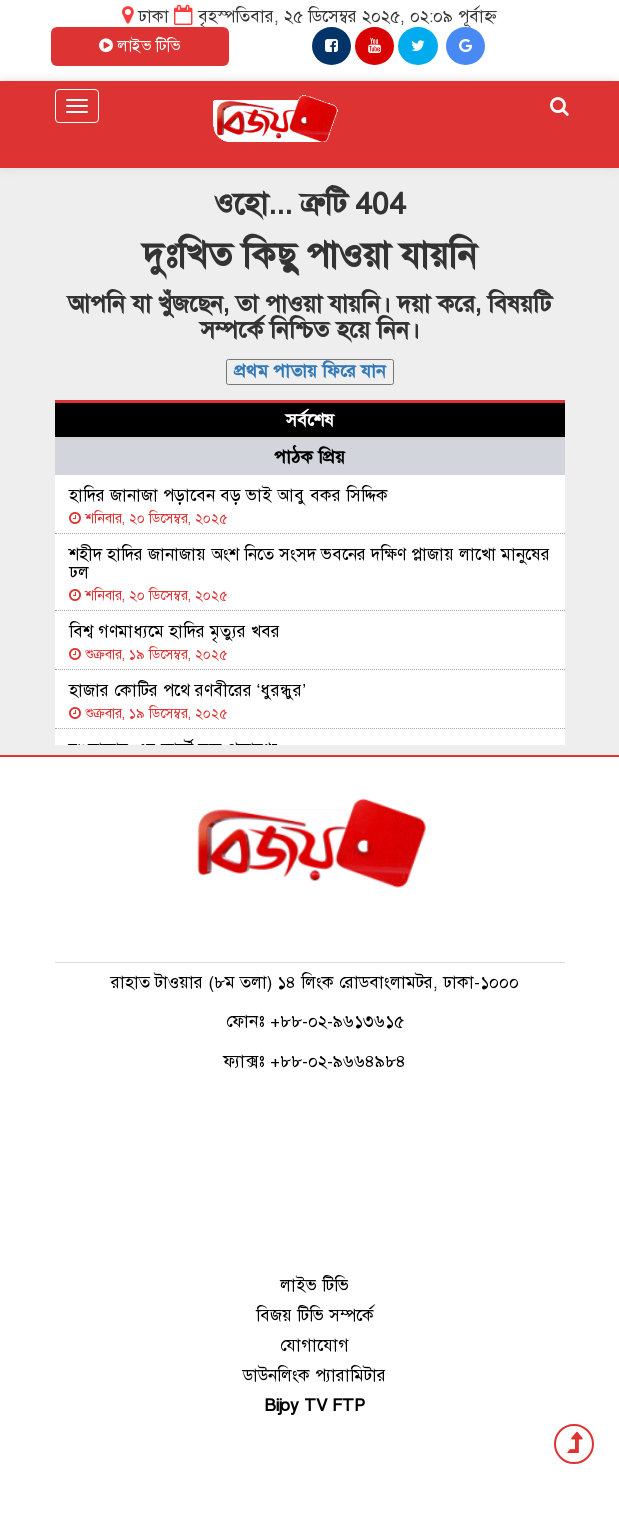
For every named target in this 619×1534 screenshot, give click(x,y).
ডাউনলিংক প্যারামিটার (314, 1375)
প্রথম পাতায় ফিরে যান (310, 371)
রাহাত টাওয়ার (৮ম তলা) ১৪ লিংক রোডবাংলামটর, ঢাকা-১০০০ (315, 982)
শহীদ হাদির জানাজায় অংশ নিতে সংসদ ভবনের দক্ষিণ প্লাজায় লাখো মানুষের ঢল (309, 563)
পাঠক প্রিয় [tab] (309, 457)
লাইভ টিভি (314, 1285)
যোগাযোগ (314, 1345)
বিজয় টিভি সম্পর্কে (315, 1315)
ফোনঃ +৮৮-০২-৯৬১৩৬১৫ (315, 1021)
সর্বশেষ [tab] (310, 420)
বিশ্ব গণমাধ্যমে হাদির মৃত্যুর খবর (174, 631)
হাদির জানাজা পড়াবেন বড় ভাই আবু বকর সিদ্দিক (228, 495)
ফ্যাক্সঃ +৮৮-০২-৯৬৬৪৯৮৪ (314, 1061)
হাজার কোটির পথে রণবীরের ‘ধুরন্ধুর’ (188, 690)
